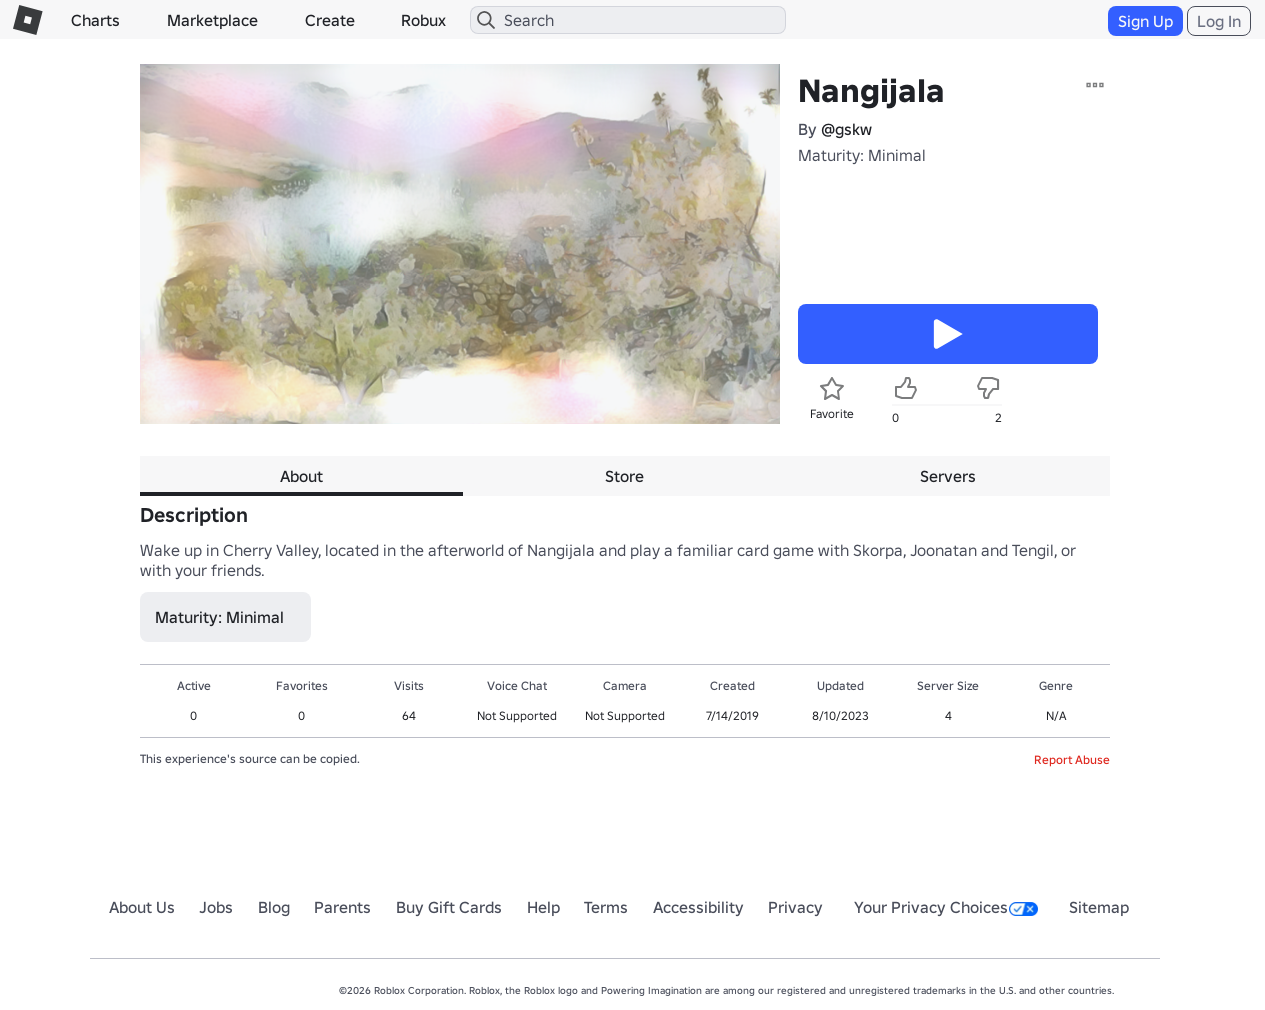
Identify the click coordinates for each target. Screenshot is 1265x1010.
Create (330, 20)
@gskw (846, 129)
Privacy (795, 907)
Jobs (216, 907)
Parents (342, 907)
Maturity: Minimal (862, 155)
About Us (142, 907)
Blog (274, 907)
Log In (1219, 21)
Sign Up (1145, 21)
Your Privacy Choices (946, 907)
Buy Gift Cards (449, 907)
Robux (423, 20)
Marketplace (212, 20)
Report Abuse (1072, 759)
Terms (606, 907)
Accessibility (698, 907)
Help (543, 907)
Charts (95, 20)
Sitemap (1099, 907)
